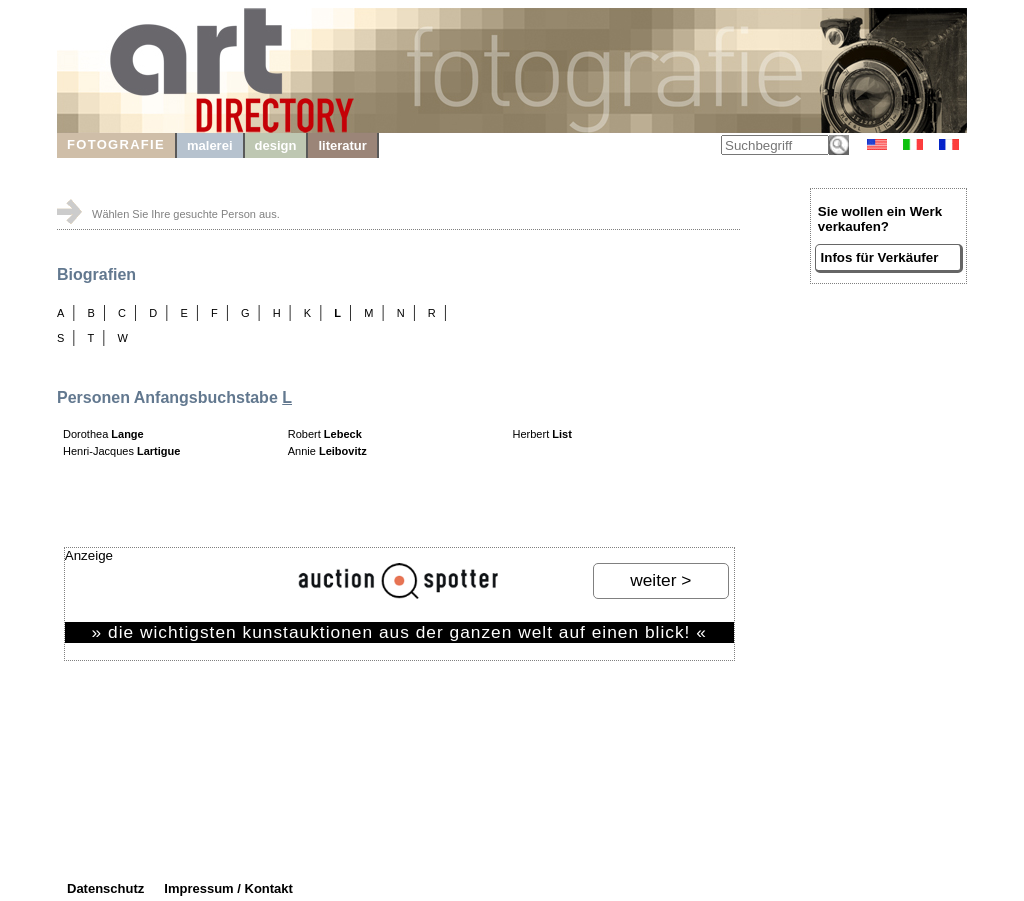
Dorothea (103, 434)
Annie (327, 451)
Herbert (542, 434)
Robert (325, 434)
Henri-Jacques (121, 451)
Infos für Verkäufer (880, 257)
